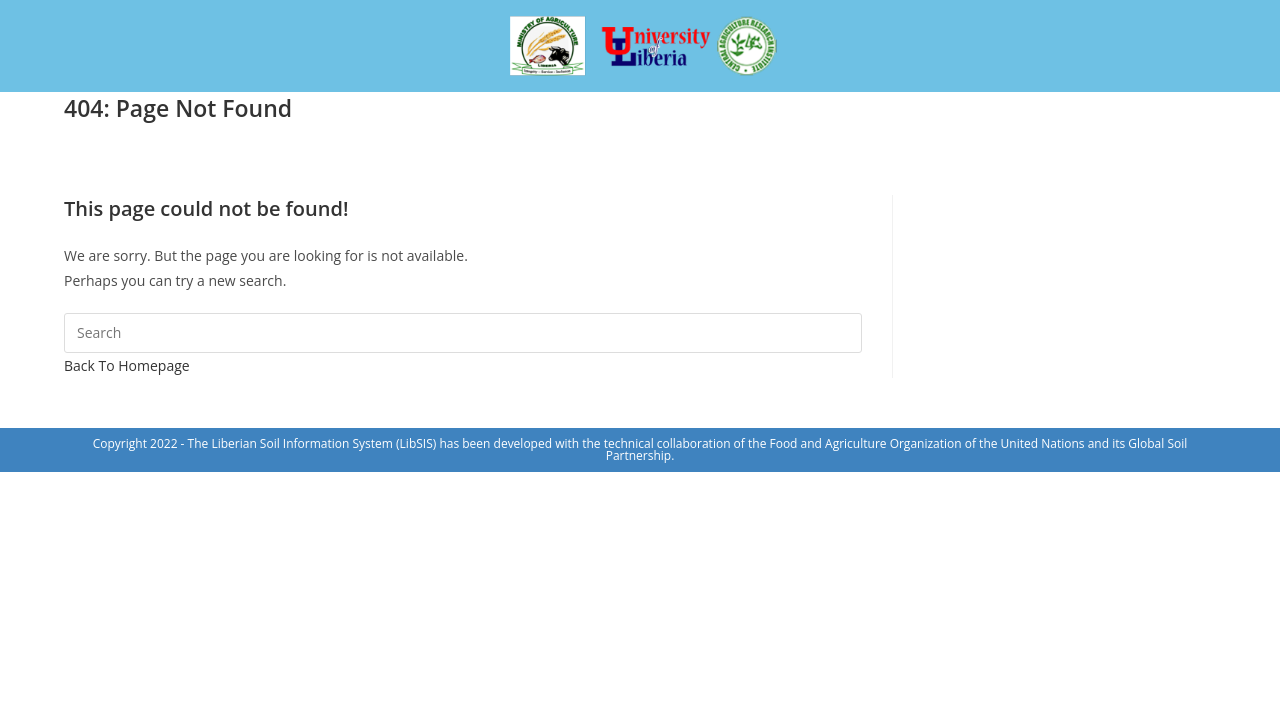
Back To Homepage (127, 365)
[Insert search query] (463, 333)
